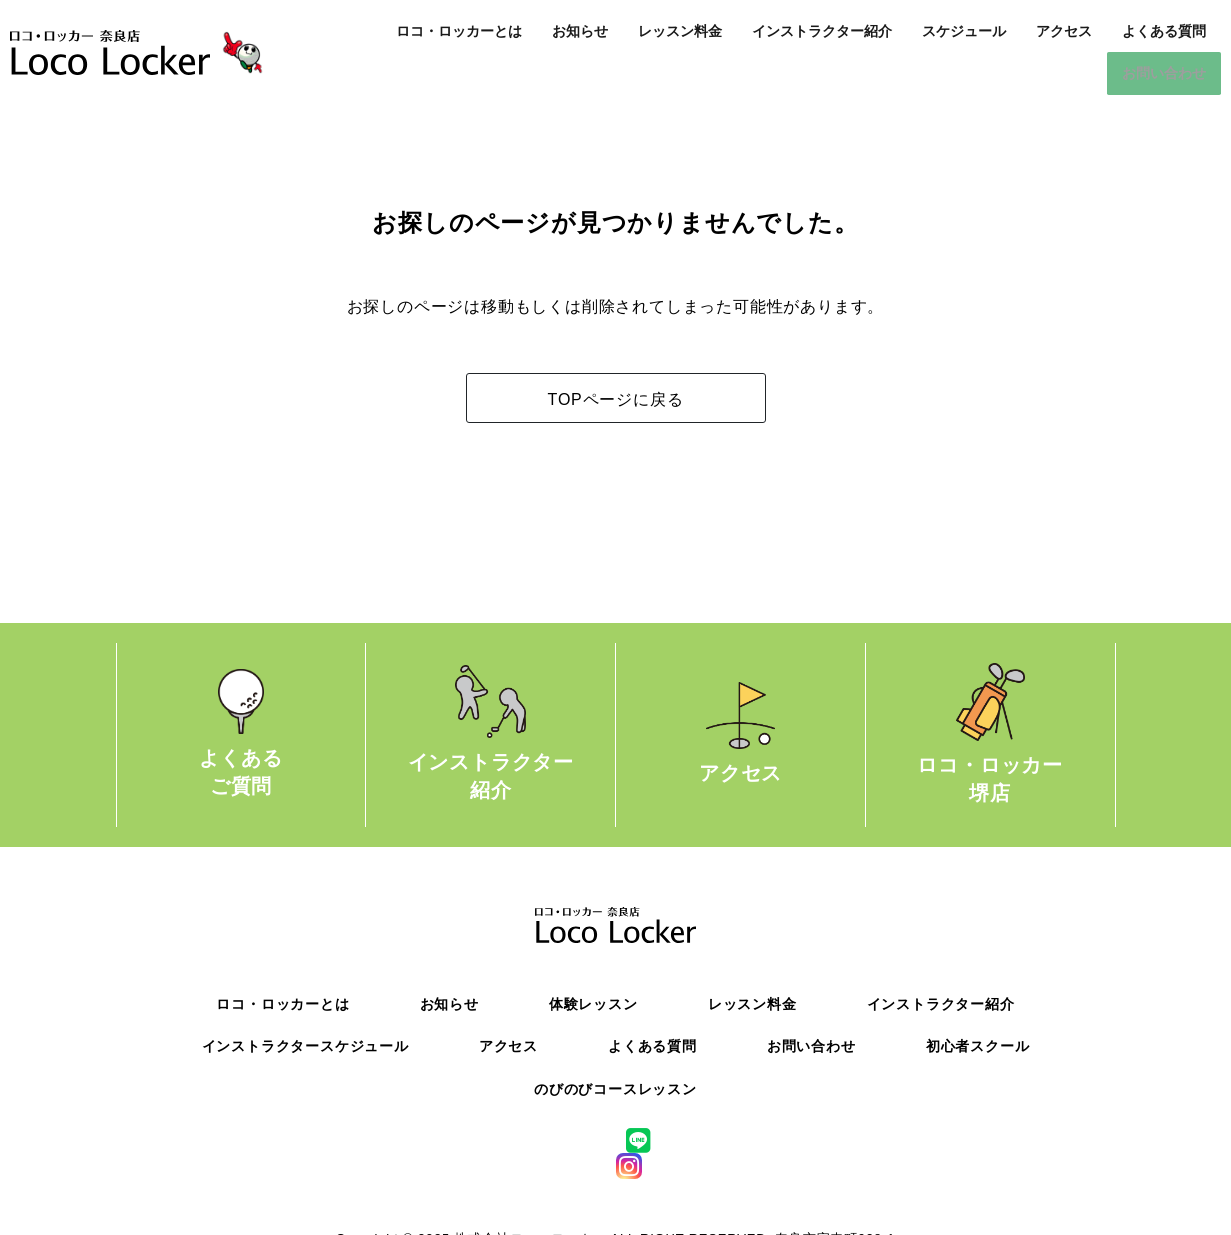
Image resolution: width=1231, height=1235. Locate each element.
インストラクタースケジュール (305, 1045)
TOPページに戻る (616, 398)
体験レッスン (593, 1003)
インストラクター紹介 (822, 31)
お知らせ (580, 31)
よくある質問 (1164, 31)
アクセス (1064, 31)
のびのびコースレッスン (615, 1088)
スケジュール (964, 31)
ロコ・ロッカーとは (459, 31)
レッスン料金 (680, 31)
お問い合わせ (1164, 73)
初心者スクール (978, 1045)
